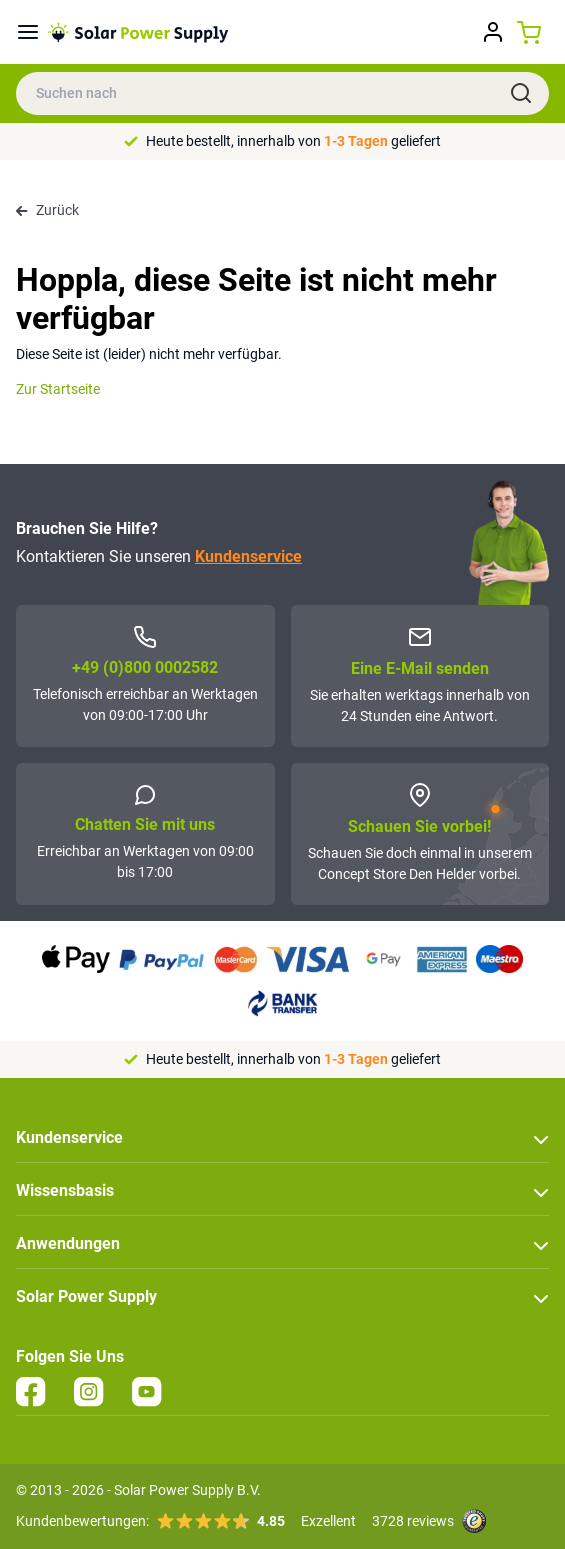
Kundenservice (248, 556)
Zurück (47, 210)
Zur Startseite (58, 389)
